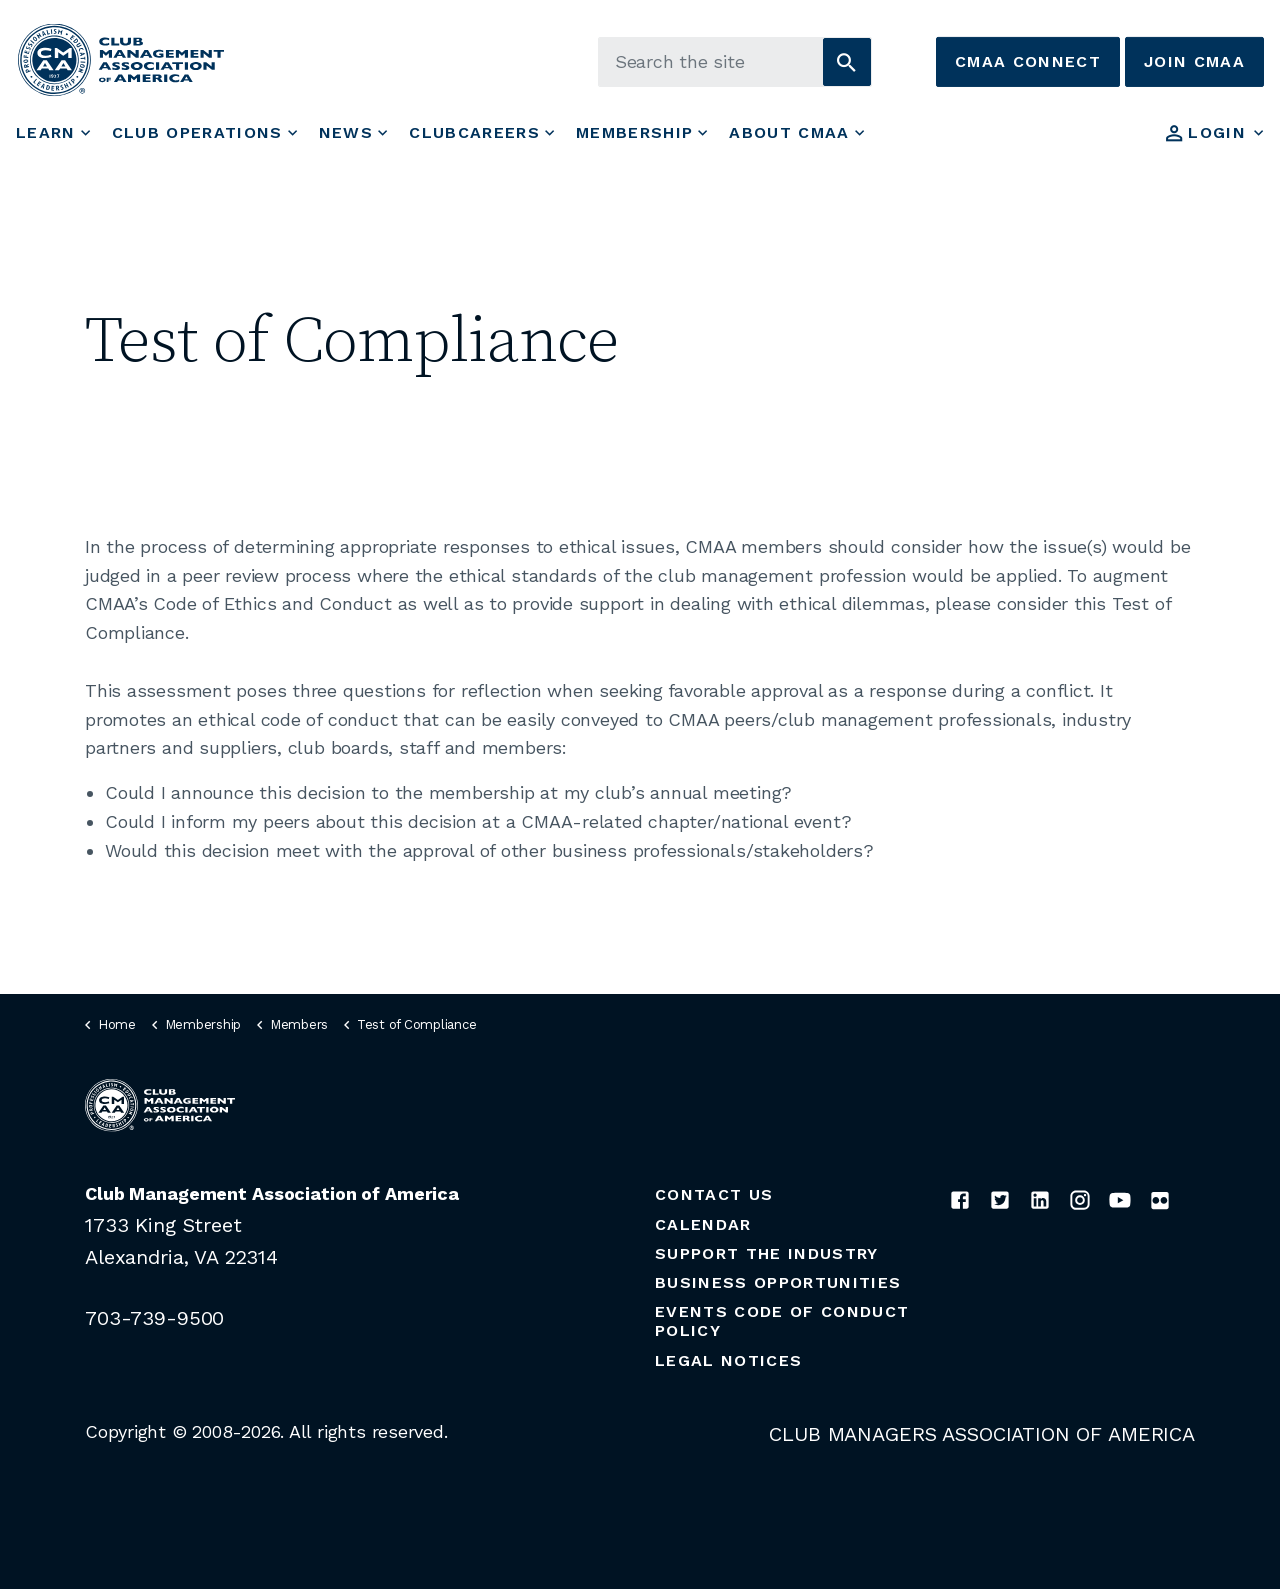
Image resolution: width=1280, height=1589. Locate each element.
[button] (847, 62)
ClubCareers (474, 132)
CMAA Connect (1028, 62)
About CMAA (789, 132)
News (346, 132)
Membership (634, 132)
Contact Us (714, 1194)
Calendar (703, 1224)
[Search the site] (735, 62)
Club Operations (197, 132)
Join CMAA (1194, 62)
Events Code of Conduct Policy (782, 1321)
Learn (46, 132)
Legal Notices (728, 1360)
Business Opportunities (778, 1282)
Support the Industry (767, 1253)
